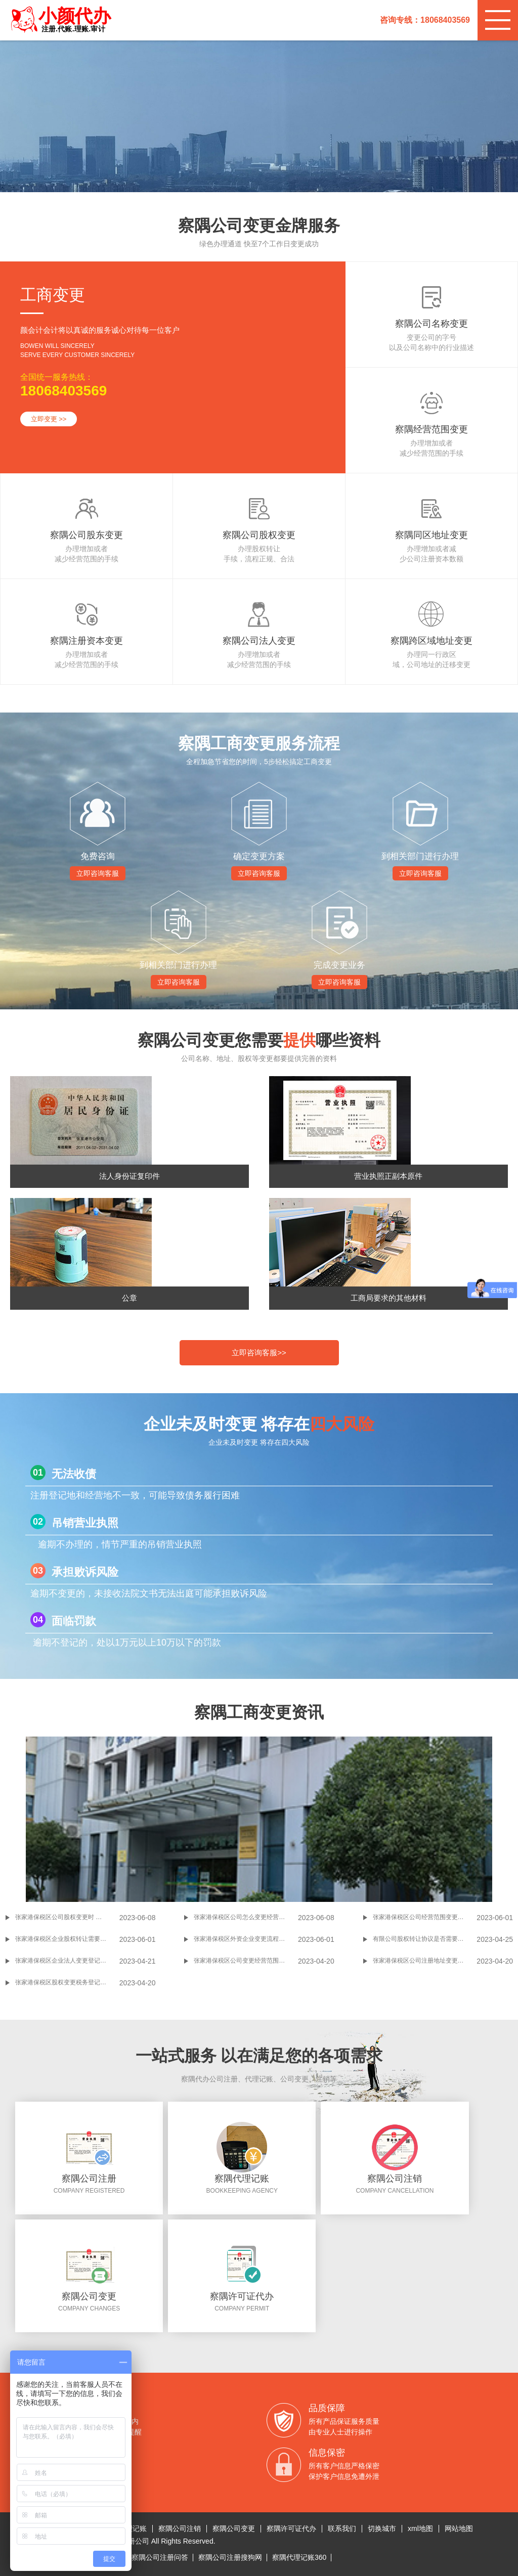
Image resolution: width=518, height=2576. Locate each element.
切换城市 (382, 2528)
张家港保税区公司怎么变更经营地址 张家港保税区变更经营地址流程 (246, 1917)
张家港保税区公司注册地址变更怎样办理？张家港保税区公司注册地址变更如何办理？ (425, 1960)
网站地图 (459, 2528)
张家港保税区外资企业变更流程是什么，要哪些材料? (246, 1938)
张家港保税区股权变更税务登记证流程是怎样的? (67, 1982)
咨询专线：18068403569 (425, 20)
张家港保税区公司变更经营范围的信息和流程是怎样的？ (246, 1960)
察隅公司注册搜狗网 (230, 2557)
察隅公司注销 (179, 2528)
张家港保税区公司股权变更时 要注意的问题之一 (67, 1917)
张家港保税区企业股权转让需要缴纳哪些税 (67, 1938)
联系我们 (342, 2528)
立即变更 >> (49, 419)
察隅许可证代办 (291, 2528)
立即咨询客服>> (259, 1352)
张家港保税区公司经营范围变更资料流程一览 (425, 1917)
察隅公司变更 (233, 2528)
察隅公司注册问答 (160, 2557)
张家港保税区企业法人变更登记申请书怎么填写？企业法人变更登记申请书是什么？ (67, 1960)
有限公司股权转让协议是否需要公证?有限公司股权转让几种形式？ (425, 1938)
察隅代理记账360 (299, 2557)
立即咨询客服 (97, 873)
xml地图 (420, 2528)
